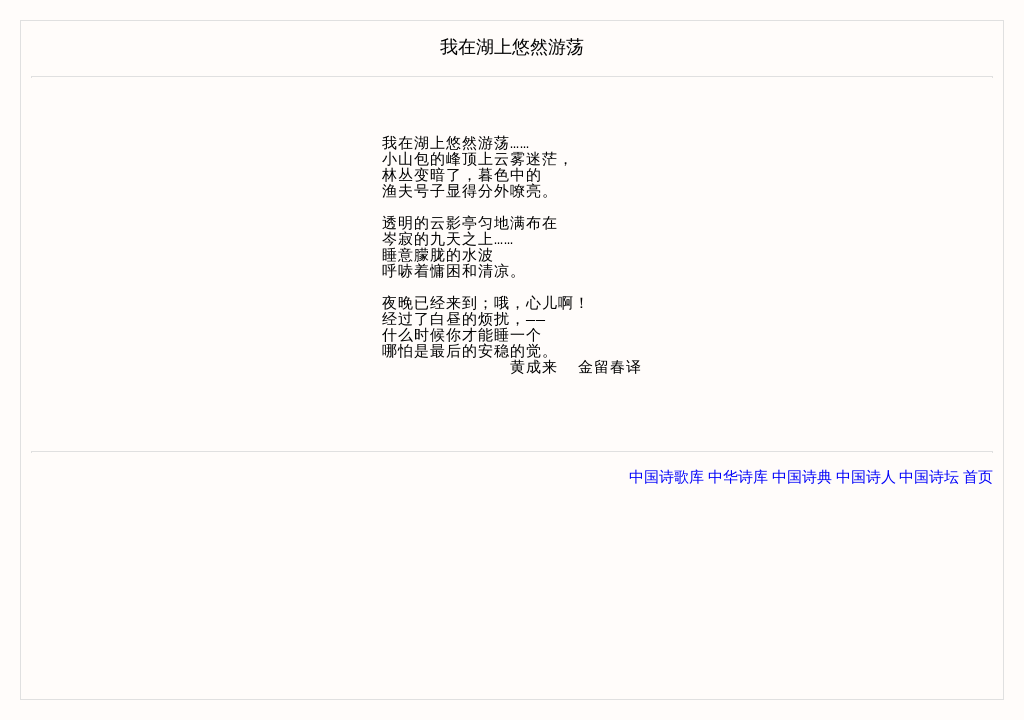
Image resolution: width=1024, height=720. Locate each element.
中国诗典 (802, 477)
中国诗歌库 (666, 477)
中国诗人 (866, 477)
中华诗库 (738, 477)
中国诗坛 (929, 477)
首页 (978, 477)
